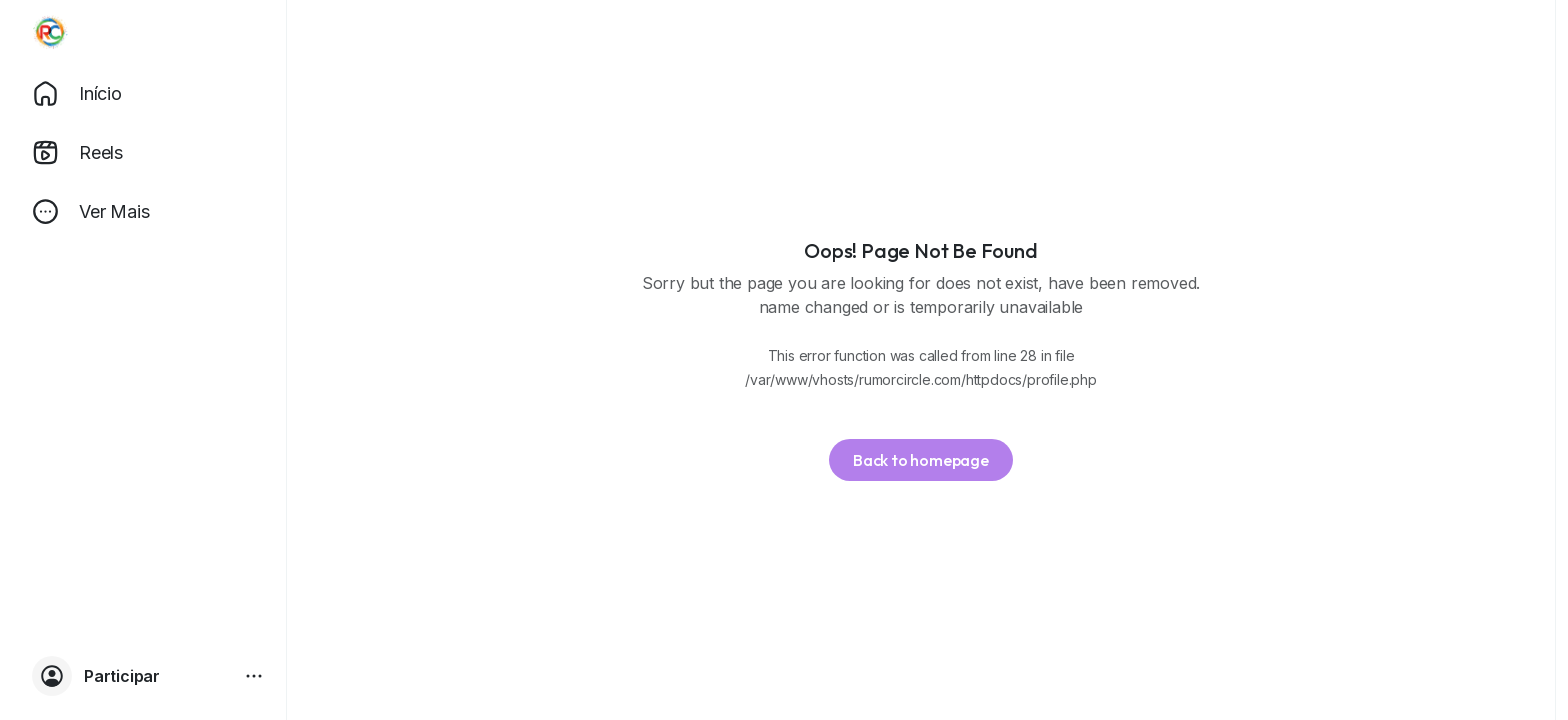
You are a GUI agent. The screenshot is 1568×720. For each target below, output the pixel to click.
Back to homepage (921, 460)
